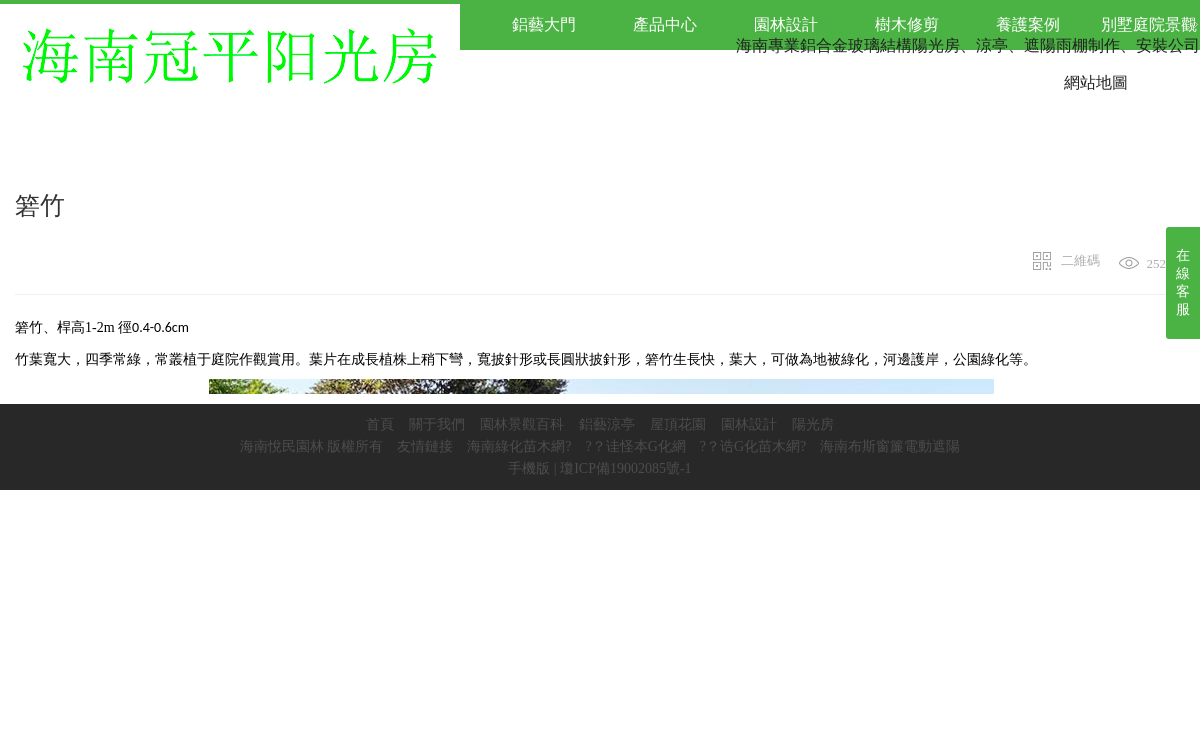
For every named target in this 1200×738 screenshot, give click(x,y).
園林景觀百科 (522, 424)
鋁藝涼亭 (607, 424)
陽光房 (813, 424)
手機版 (529, 468)
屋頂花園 (678, 424)
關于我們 (437, 424)
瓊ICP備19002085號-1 (625, 468)
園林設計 (749, 424)
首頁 (380, 424)
